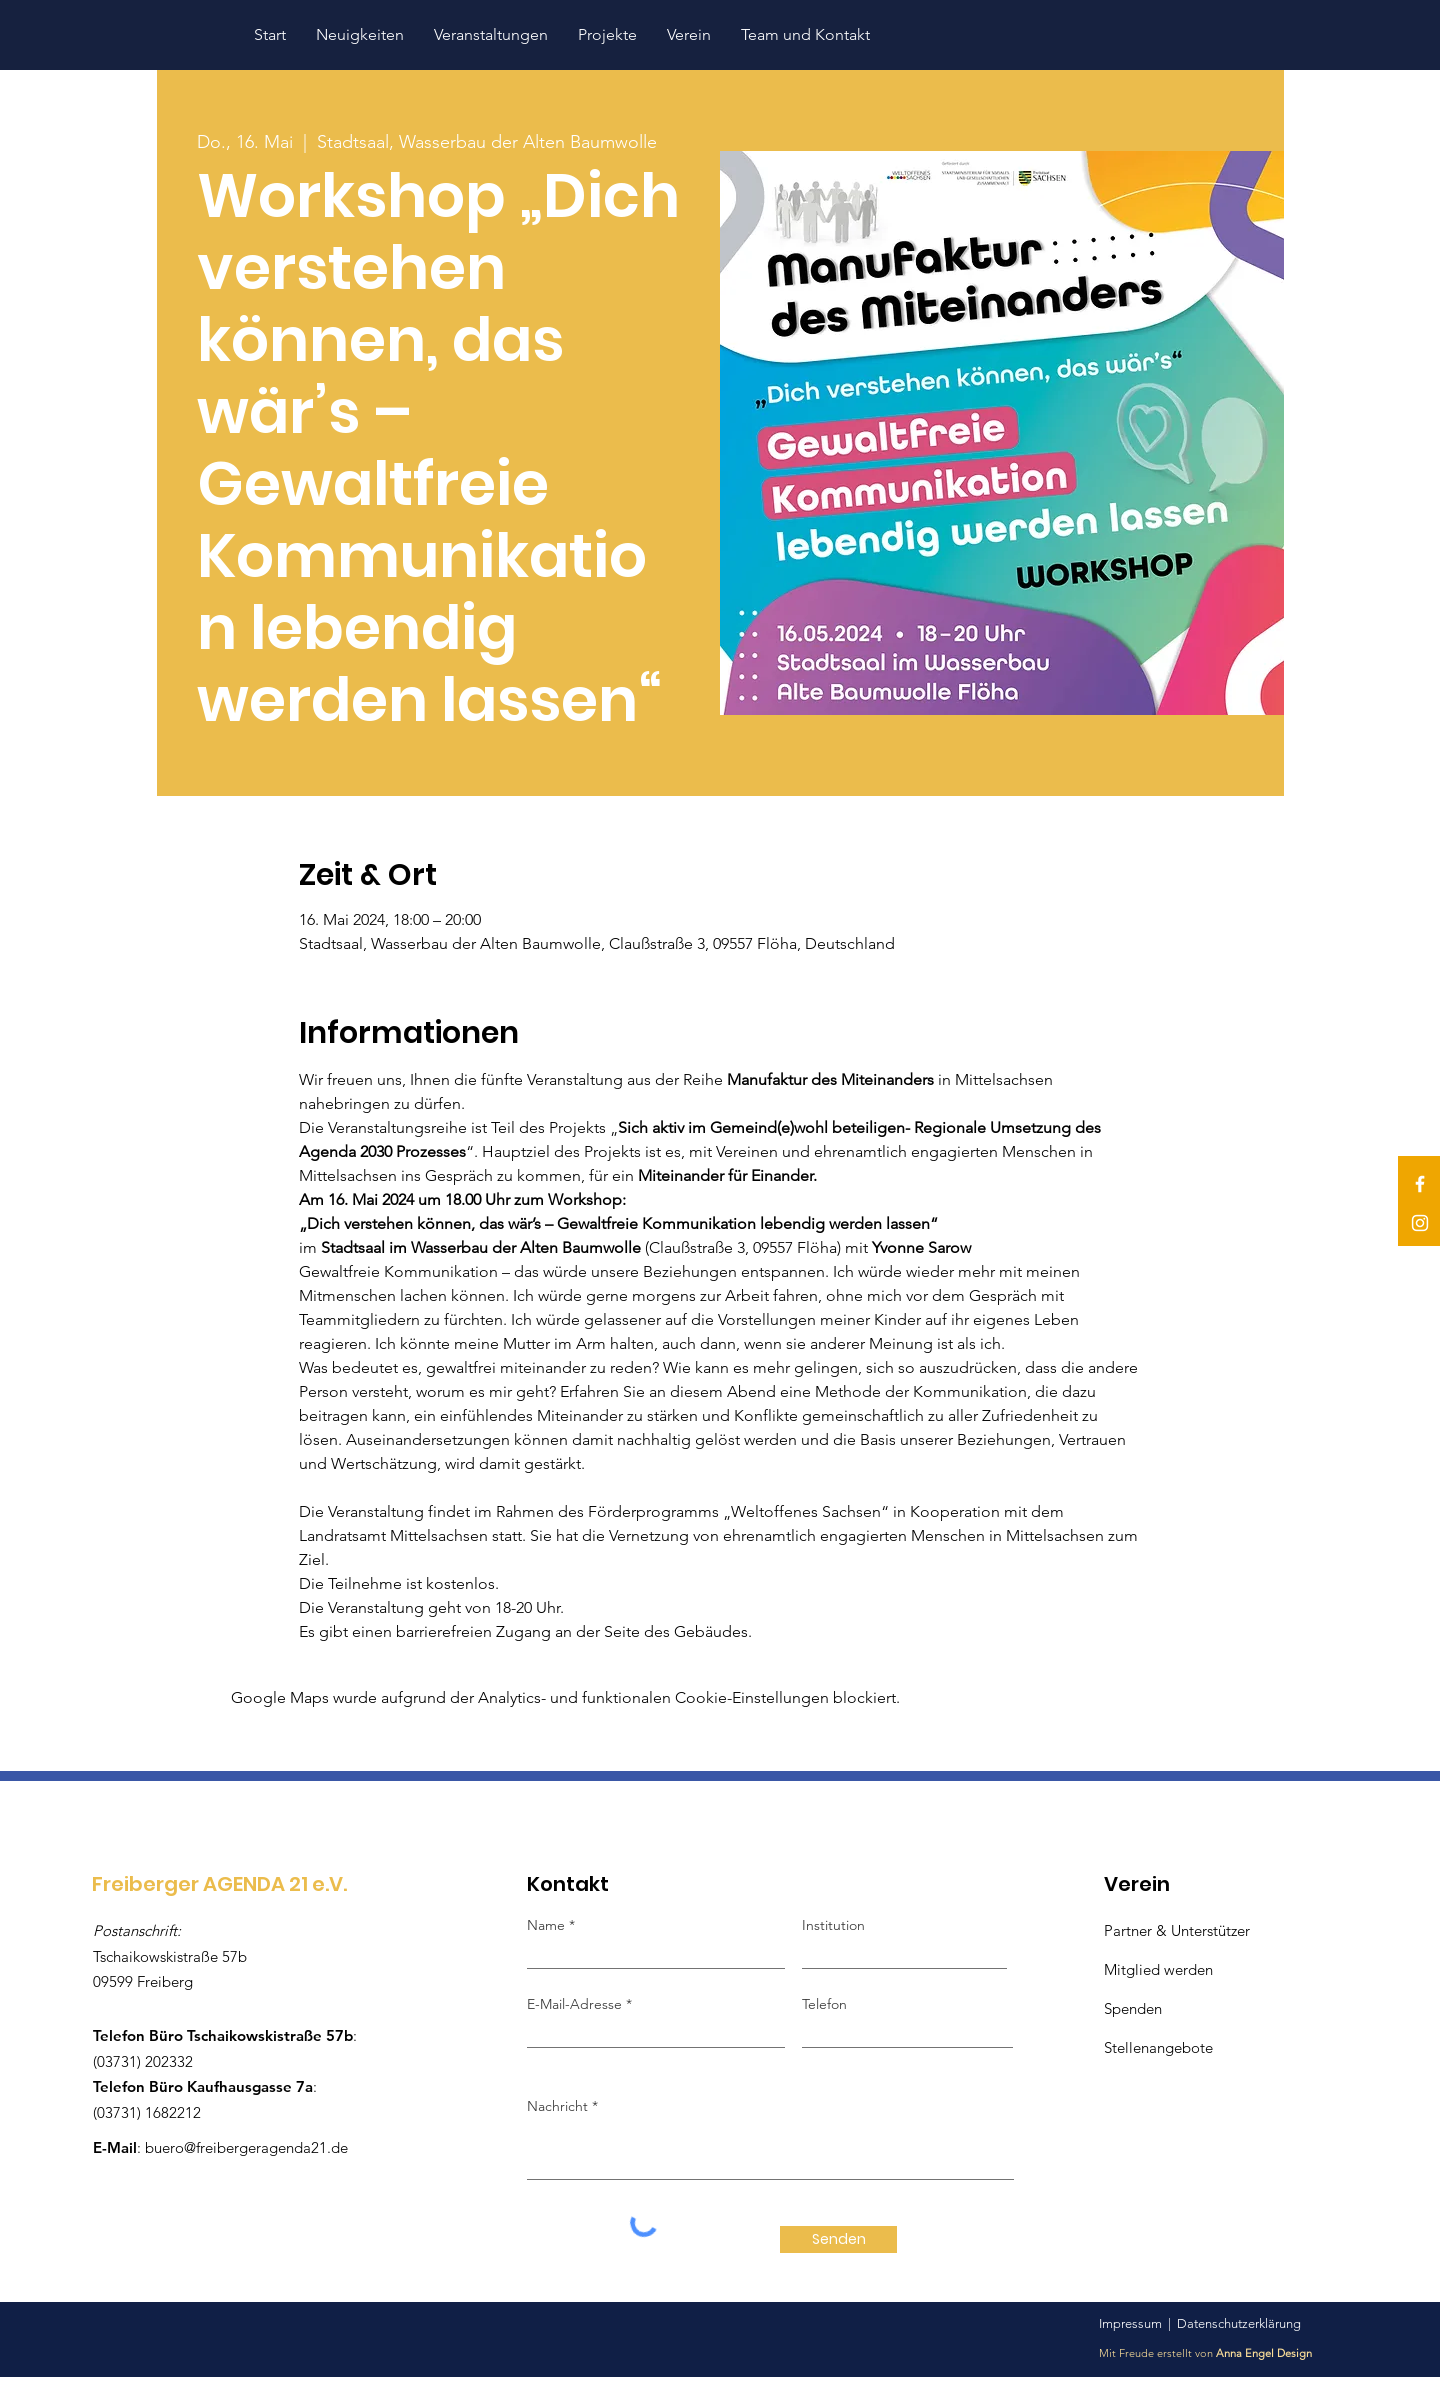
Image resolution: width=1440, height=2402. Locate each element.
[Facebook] (1420, 1184)
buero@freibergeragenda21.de (246, 2147)
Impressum (1130, 2323)
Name (546, 1925)
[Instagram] (1420, 1223)
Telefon (824, 2004)
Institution (833, 1925)
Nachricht (557, 2106)
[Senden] (838, 2239)
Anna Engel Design (1264, 2353)
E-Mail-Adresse (576, 2004)
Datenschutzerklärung (1239, 2323)
